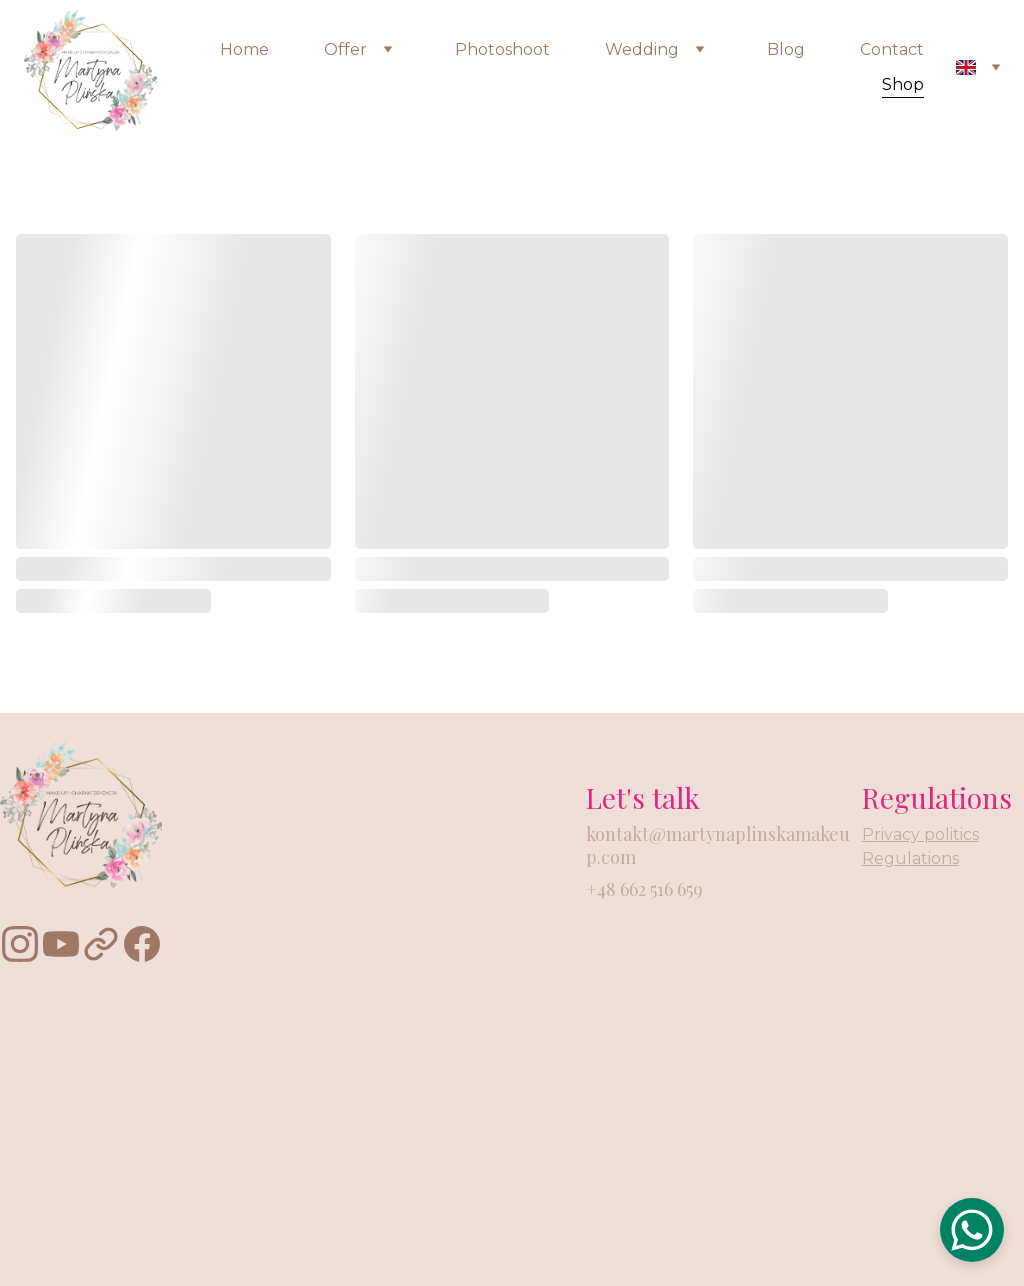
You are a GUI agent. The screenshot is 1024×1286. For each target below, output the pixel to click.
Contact (892, 49)
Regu (884, 858)
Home (244, 49)
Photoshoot (502, 49)
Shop (903, 84)
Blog (786, 49)
